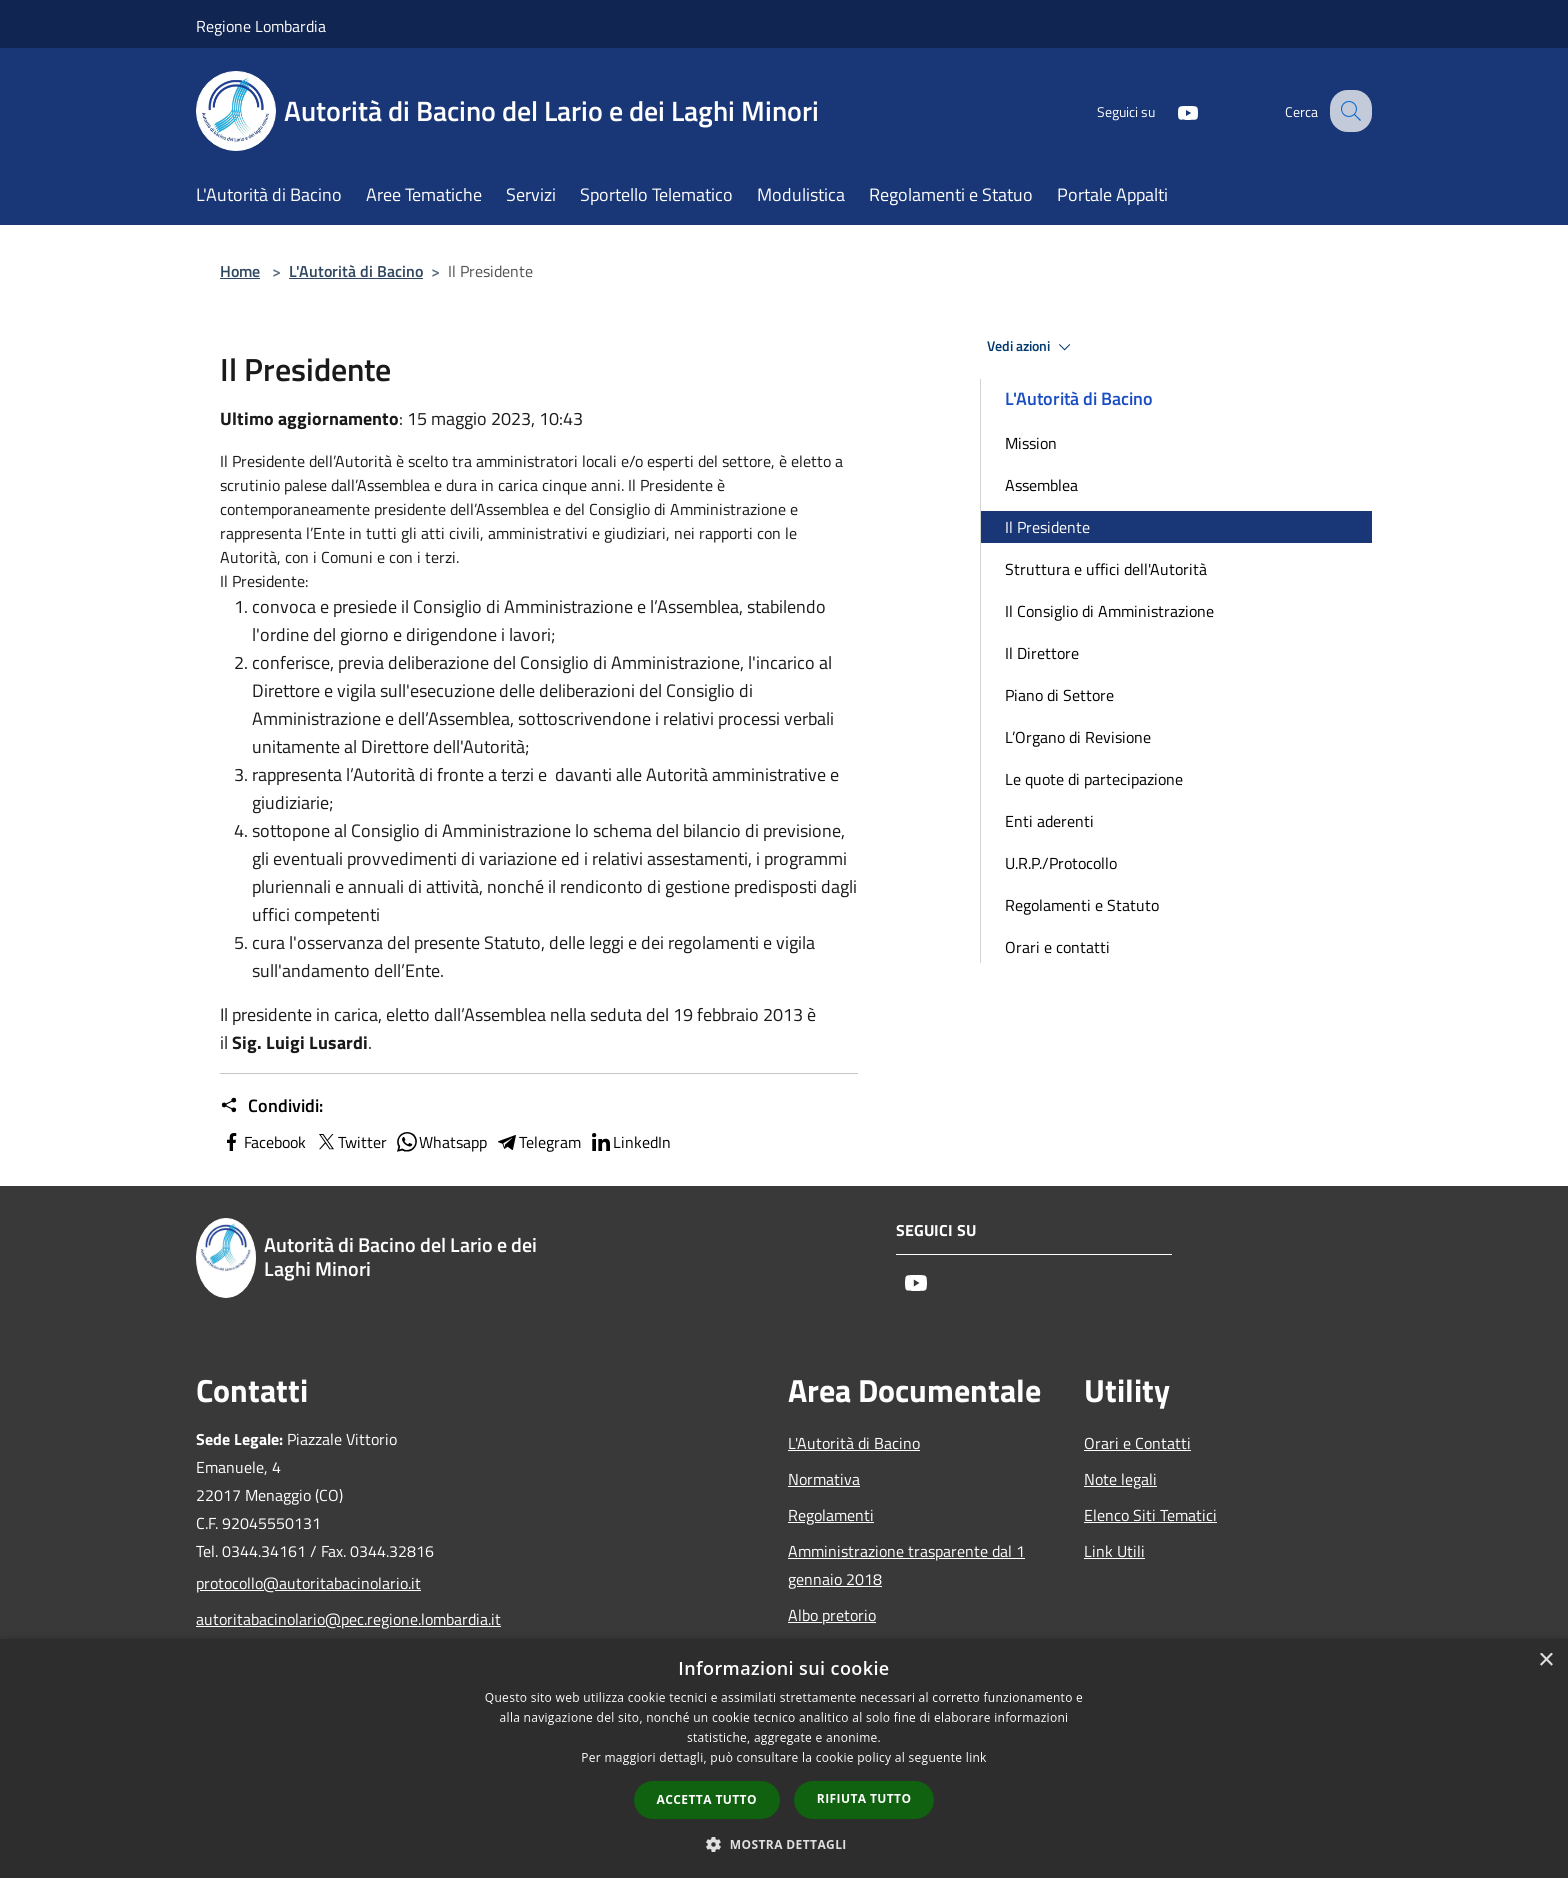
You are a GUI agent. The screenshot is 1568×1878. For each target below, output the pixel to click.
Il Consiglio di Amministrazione (1109, 611)
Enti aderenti (1049, 821)
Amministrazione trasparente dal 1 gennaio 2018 (906, 1565)
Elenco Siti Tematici (1150, 1515)
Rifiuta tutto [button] (864, 1798)
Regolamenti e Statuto (1082, 905)
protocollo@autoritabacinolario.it (308, 1583)
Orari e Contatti (1137, 1443)
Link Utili (1114, 1551)
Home (240, 271)
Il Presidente (1047, 527)
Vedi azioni (1032, 347)
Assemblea (1041, 485)
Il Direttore (1042, 653)
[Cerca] (1348, 111)
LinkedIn (630, 1142)
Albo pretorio (832, 1615)
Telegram (538, 1142)
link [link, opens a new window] (976, 1757)
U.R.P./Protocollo (1061, 863)
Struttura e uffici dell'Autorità (1106, 569)
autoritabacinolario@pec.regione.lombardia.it (332, 1619)
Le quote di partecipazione (1094, 779)
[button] (784, 1844)
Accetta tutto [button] (707, 1799)
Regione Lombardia (261, 26)
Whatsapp (441, 1142)
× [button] (1545, 1660)
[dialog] (784, 1758)
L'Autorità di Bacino (356, 271)
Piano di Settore (1059, 695)
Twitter (350, 1142)
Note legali (1120, 1479)
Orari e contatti (1057, 947)
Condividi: (271, 1106)
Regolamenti (831, 1515)
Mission (1031, 443)
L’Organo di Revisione (1078, 737)
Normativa (824, 1479)
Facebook (263, 1142)
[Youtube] (1170, 110)
